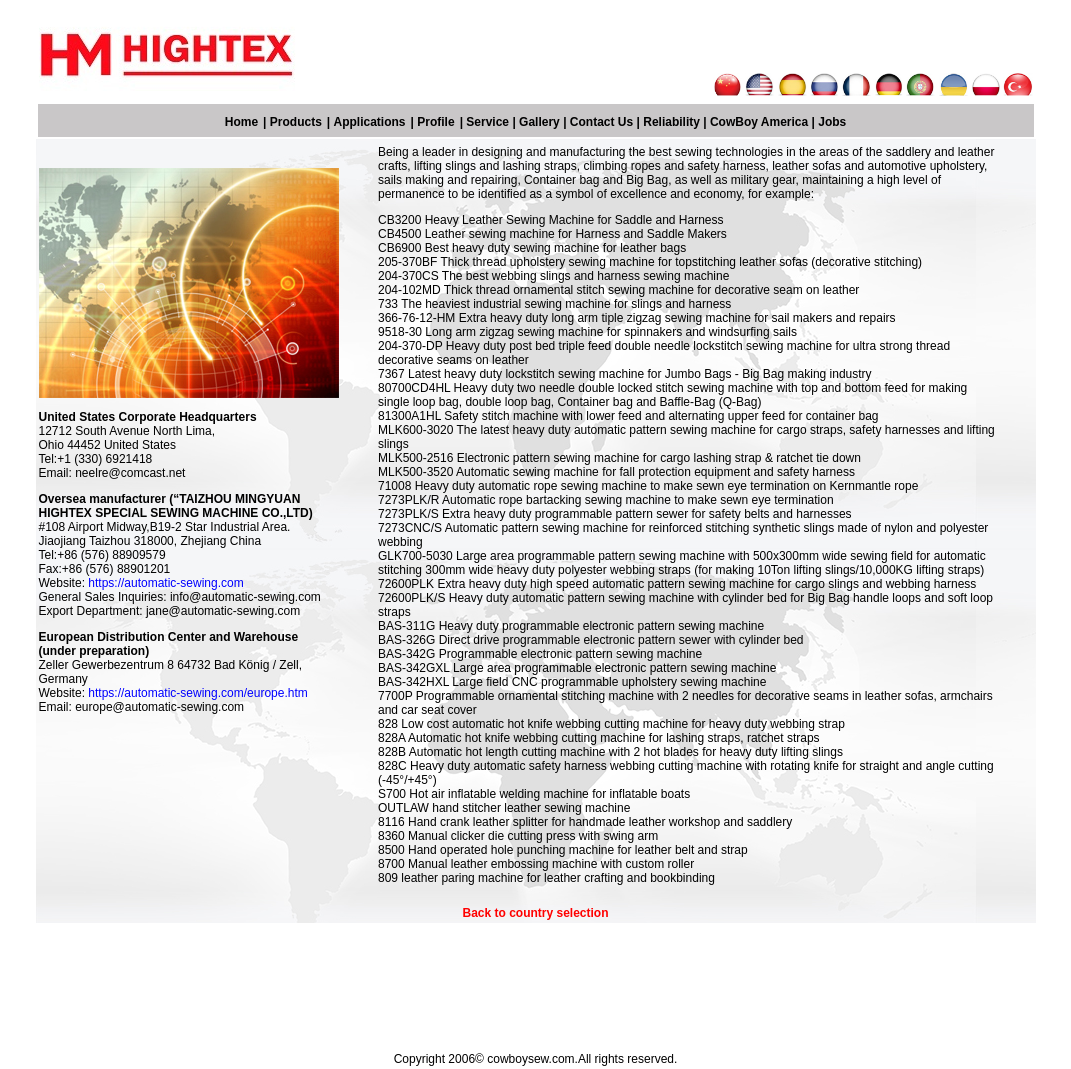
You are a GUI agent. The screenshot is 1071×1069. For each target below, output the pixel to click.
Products (296, 122)
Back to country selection (535, 913)
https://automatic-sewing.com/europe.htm (197, 693)
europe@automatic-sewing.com (159, 707)
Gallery (539, 122)
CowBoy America (759, 122)
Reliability (671, 122)
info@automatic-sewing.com (245, 597)
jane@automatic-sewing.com (223, 611)
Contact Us (601, 122)
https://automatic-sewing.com (165, 583)
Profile (435, 122)
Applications (370, 122)
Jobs (832, 122)
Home (241, 122)
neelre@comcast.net (130, 473)
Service (487, 122)
